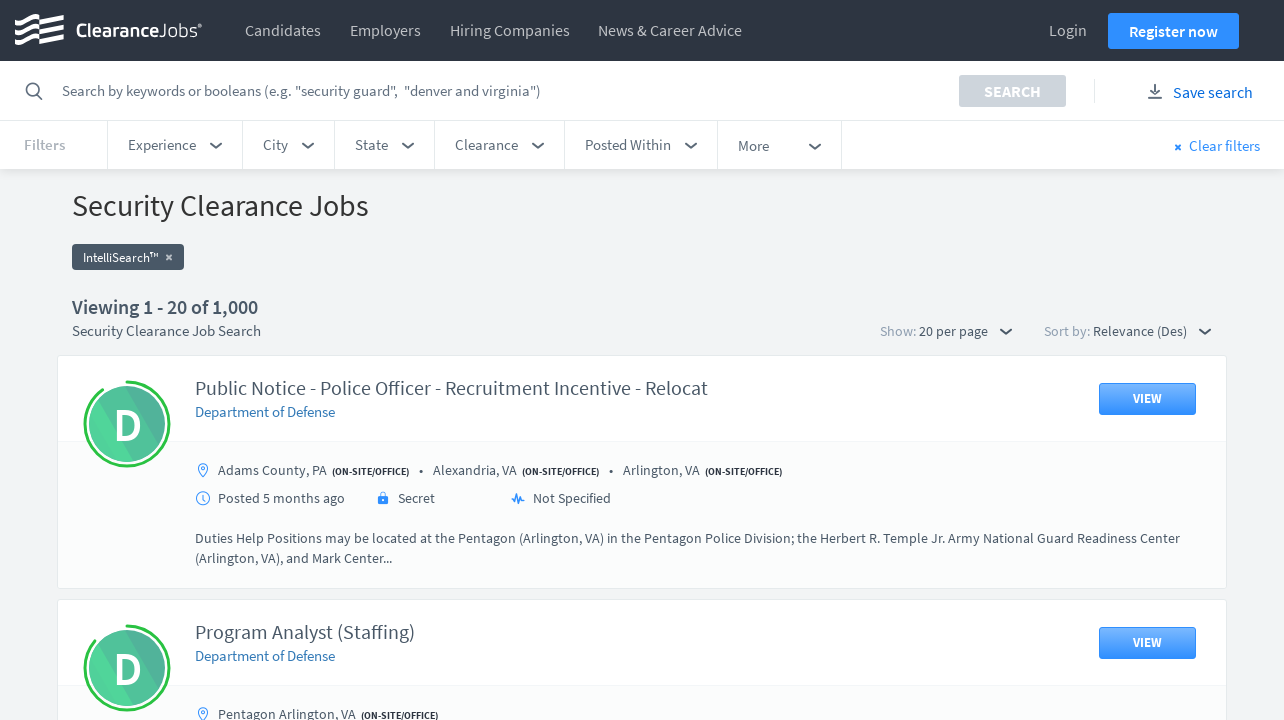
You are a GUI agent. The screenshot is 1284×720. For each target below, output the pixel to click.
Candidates (283, 30)
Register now (1173, 31)
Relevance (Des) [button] (1152, 331)
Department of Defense (265, 411)
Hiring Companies (510, 30)
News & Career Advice (670, 30)
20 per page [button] (965, 331)
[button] (175, 145)
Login (1068, 30)
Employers (385, 30)
